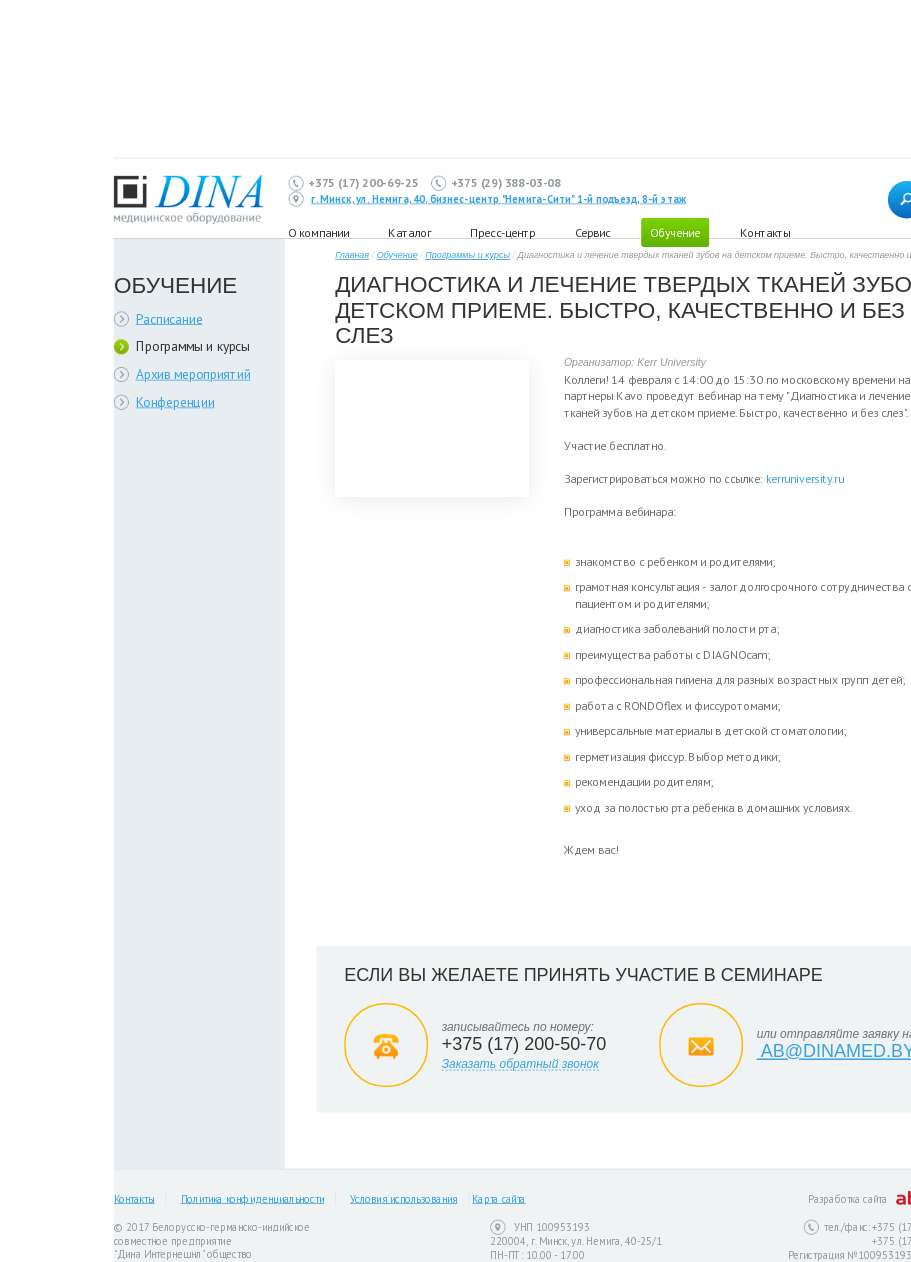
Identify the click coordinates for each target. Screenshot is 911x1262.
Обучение (675, 231)
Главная (352, 255)
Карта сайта (498, 1199)
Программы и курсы (193, 346)
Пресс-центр (502, 231)
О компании (318, 231)
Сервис (592, 231)
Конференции (175, 401)
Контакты (765, 231)
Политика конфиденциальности (252, 1199)
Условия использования (403, 1199)
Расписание (169, 318)
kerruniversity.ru (805, 478)
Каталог (409, 231)
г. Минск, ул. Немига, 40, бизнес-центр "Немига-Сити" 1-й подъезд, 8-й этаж (498, 199)
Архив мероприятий (193, 374)
